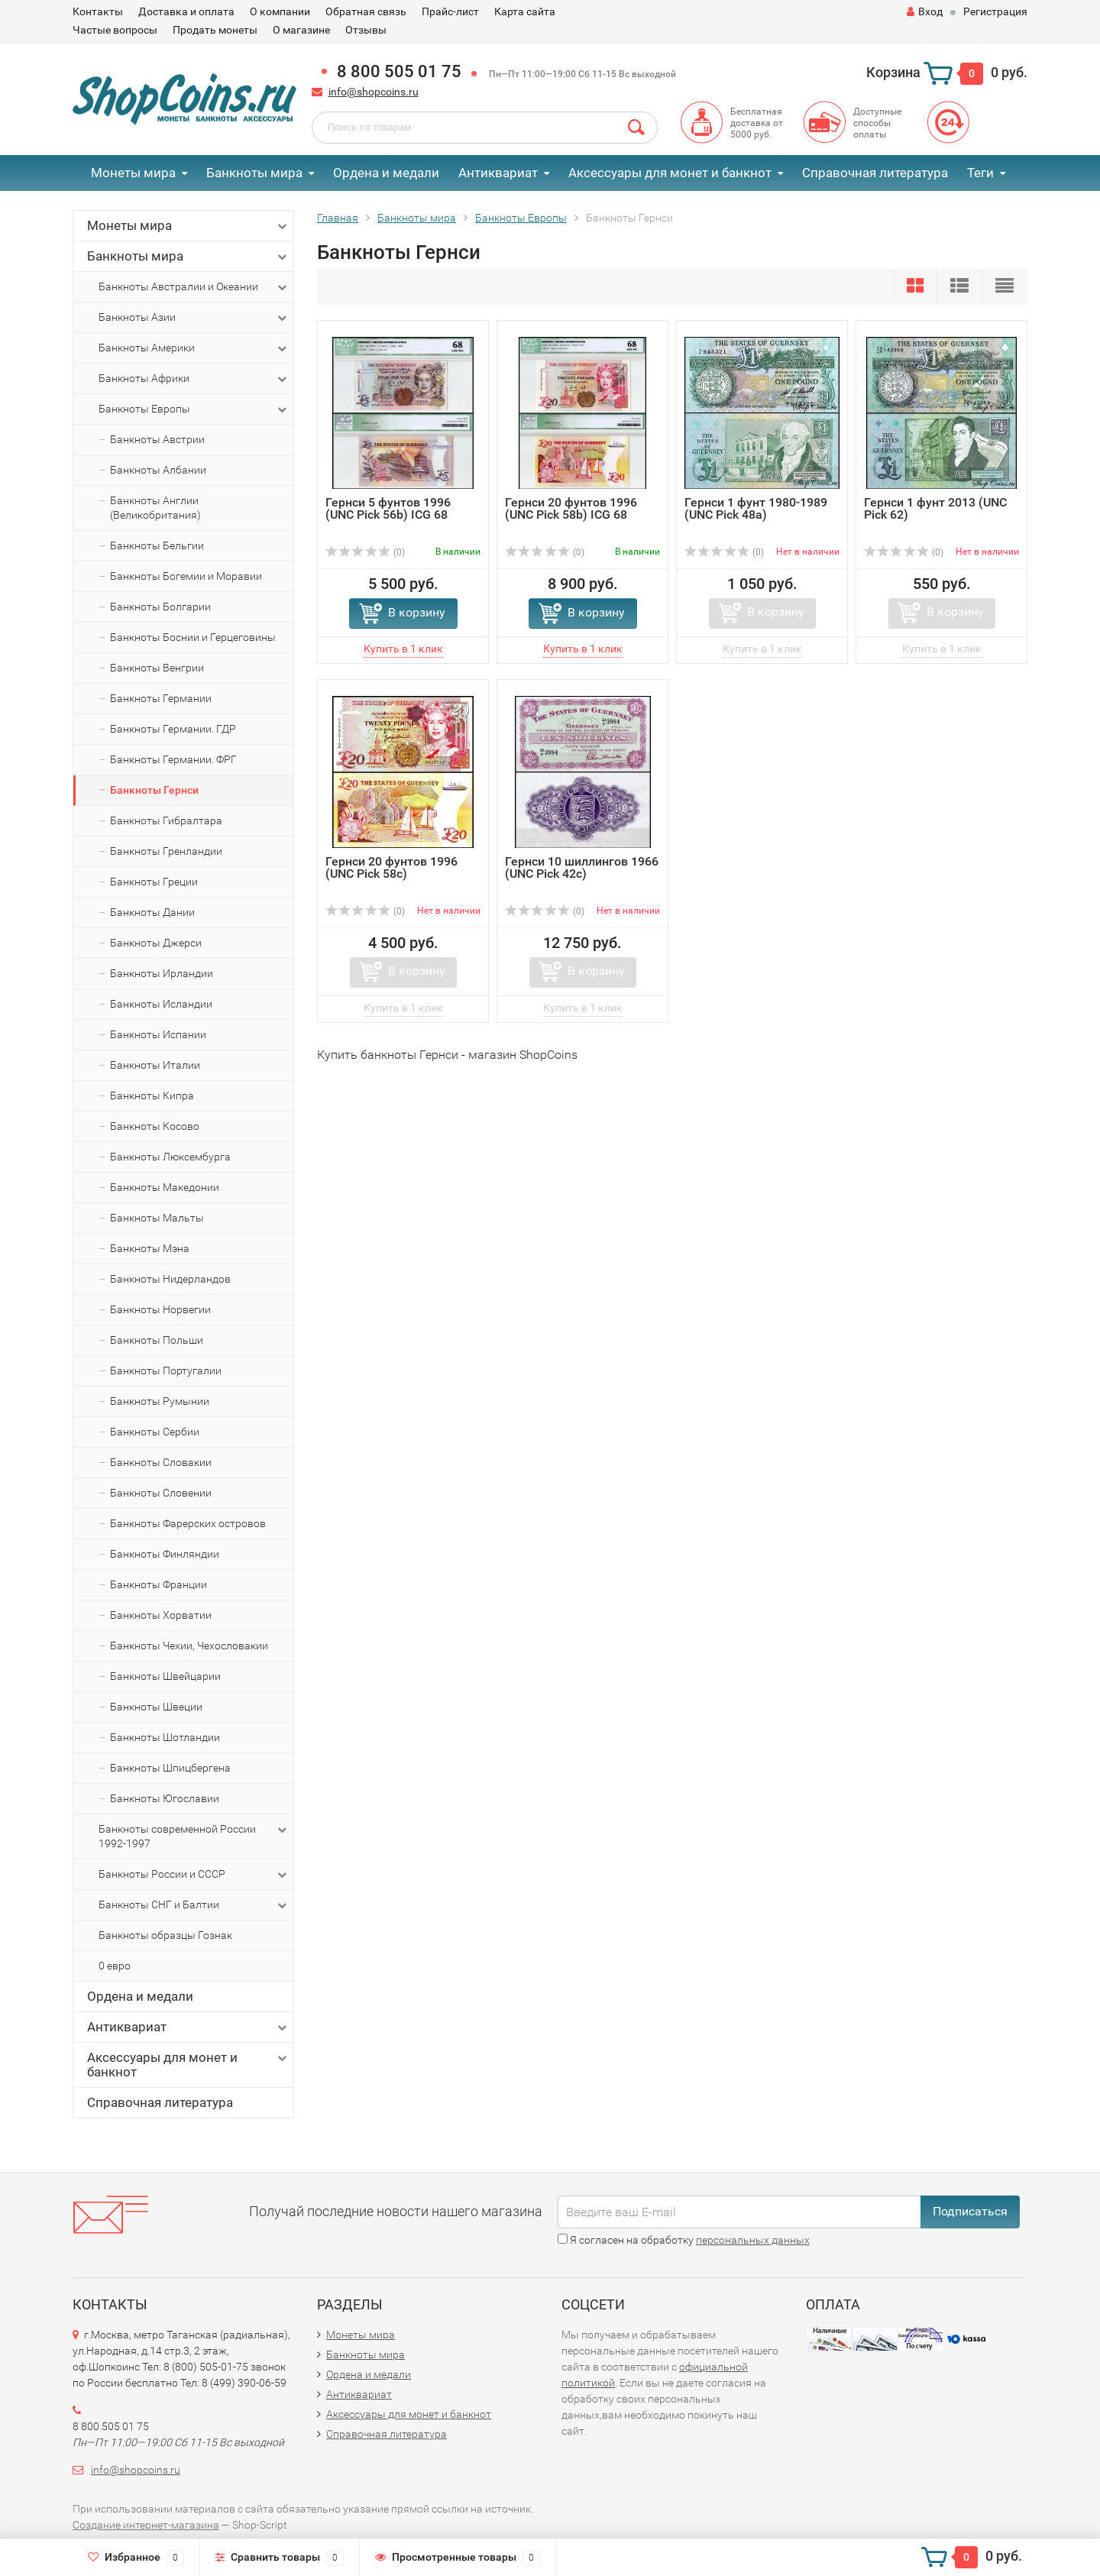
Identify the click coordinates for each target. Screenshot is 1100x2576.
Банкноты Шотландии (165, 1737)
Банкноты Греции (154, 881)
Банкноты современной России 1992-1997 (194, 1835)
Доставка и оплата (186, 11)
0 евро (115, 1966)
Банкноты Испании (158, 1034)
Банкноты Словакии (161, 1462)
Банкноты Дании (152, 912)
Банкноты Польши (156, 1340)
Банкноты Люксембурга (170, 1156)
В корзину (416, 612)
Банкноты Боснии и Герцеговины (193, 637)
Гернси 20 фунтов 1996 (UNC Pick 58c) (391, 867)
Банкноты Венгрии (157, 668)
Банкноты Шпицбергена (170, 1768)
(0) (365, 552)
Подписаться (970, 2211)
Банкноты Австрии (157, 439)
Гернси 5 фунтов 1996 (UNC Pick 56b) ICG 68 (388, 508)
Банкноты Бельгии (157, 545)
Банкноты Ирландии (161, 973)
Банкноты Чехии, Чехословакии (189, 1645)
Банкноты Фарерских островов (188, 1523)
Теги (980, 172)
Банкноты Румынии (159, 1401)
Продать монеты (215, 30)
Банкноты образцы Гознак (165, 1935)
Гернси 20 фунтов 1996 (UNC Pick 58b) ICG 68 (571, 508)
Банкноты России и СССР (194, 1874)
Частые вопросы (115, 30)
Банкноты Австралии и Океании (194, 287)
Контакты (98, 11)
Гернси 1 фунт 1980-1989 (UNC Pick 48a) (755, 508)
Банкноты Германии (161, 698)
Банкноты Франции (158, 1584)
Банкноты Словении (161, 1493)
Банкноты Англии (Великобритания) (155, 507)
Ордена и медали (386, 172)
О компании (280, 11)
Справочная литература (875, 172)
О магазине (301, 30)
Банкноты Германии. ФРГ (173, 759)
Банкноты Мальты (157, 1218)
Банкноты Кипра (152, 1095)
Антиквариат (498, 172)
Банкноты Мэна (149, 1248)
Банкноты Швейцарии (165, 1676)
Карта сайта (524, 11)
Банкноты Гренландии (166, 851)
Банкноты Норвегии (160, 1309)
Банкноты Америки (194, 348)
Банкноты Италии (155, 1065)
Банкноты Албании (158, 470)
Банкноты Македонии (164, 1187)
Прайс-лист (450, 11)
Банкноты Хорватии (161, 1615)
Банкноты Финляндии (164, 1554)
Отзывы (366, 30)
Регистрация (995, 11)
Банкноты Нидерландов (170, 1279)
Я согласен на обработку (684, 2240)
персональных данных (753, 2240)
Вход (925, 11)
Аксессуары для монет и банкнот (670, 172)
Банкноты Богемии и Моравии (186, 576)
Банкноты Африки (194, 379)
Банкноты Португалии (166, 1370)
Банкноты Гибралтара (166, 820)
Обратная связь (365, 11)
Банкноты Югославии (164, 1798)
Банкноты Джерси (156, 943)
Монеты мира (133, 172)
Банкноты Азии (194, 317)
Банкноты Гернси (154, 790)
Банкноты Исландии (161, 1004)
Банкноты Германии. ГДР (173, 729)
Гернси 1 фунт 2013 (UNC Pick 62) (935, 508)
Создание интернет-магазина (146, 2525)
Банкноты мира (254, 172)
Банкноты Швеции (156, 1707)
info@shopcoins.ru (373, 92)
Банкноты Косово (154, 1126)
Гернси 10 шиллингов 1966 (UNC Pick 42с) (581, 867)
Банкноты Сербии (154, 1432)
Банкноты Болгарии (160, 606)
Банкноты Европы (194, 409)
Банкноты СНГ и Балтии (194, 1905)
